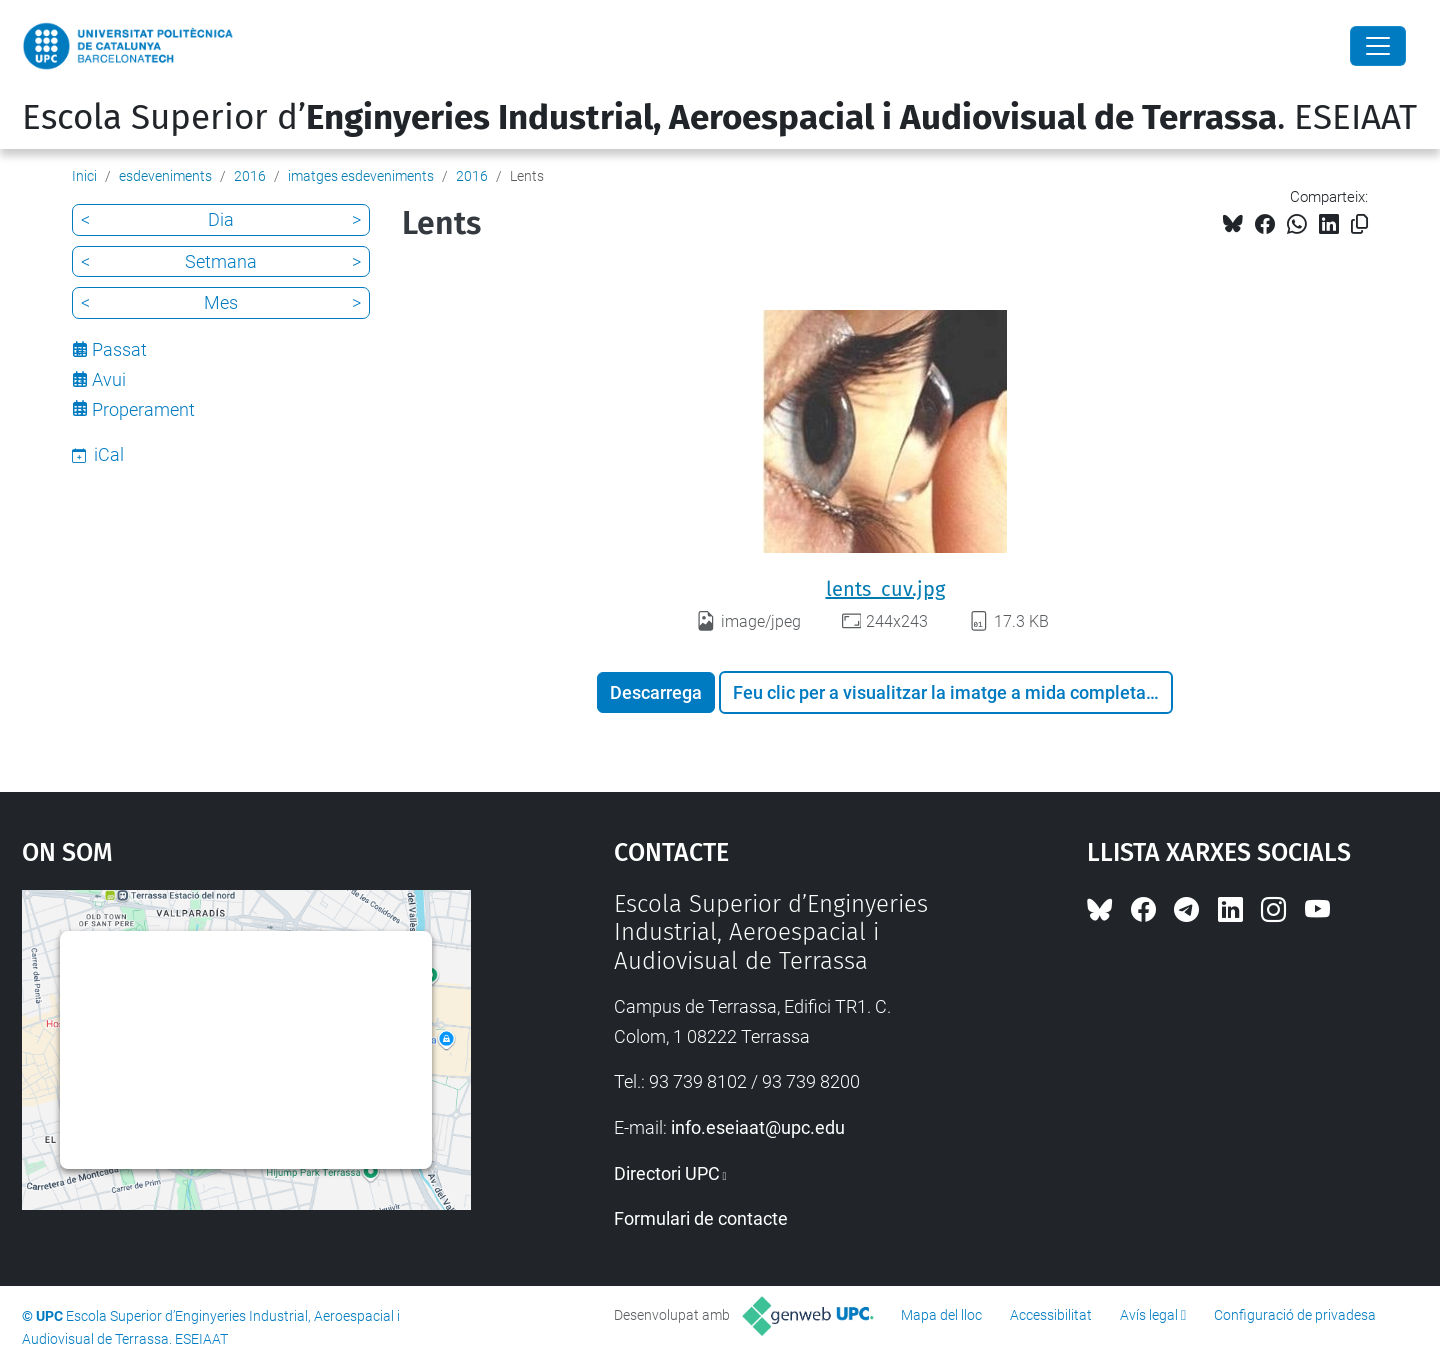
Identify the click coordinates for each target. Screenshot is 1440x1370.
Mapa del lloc (941, 1315)
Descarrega (656, 692)
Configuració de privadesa (1295, 1315)
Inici (84, 176)
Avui (109, 379)
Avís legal (1149, 1315)
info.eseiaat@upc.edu (758, 1127)
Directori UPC (667, 1173)
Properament (143, 409)
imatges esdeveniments (361, 176)
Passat (119, 349)
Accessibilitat (1051, 1315)
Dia (221, 219)
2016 (250, 176)
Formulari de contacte (701, 1218)
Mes (221, 302)
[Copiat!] (1359, 224)
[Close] (1378, 46)
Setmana (221, 261)
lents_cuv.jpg (885, 589)
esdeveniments (165, 176)
